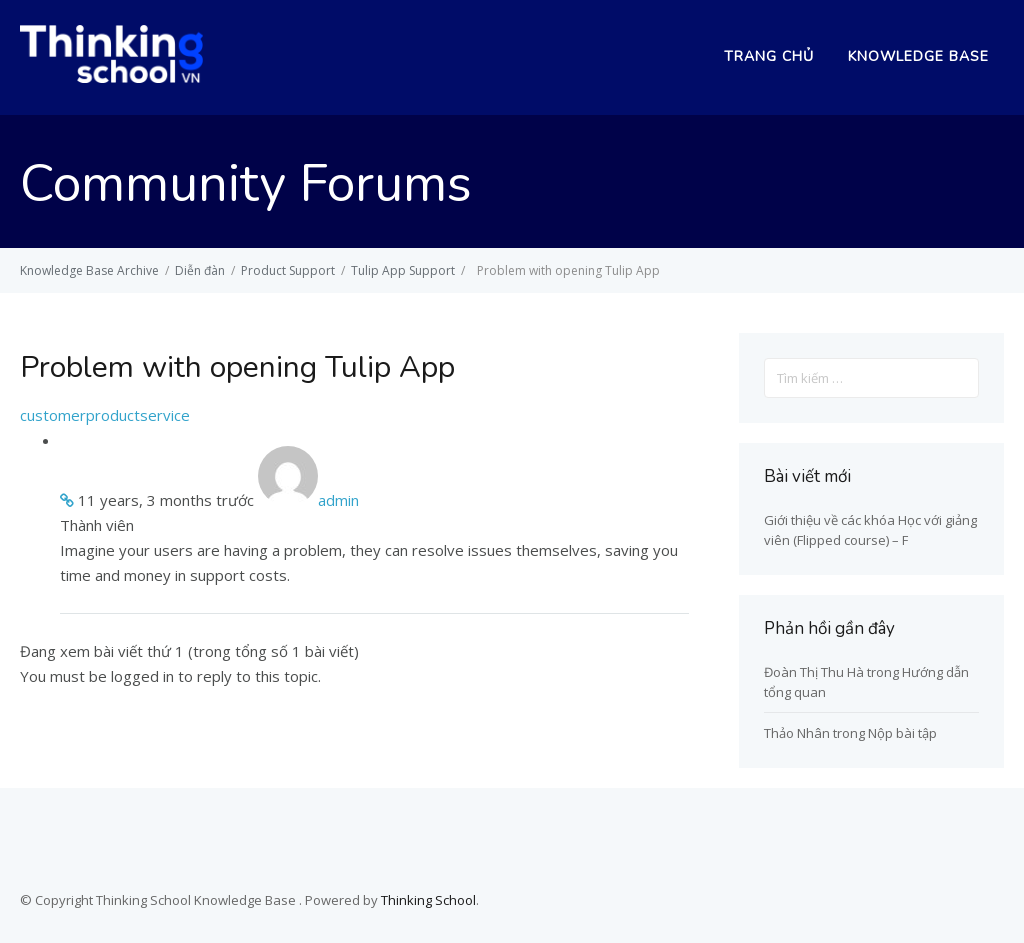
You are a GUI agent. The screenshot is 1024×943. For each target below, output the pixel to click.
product (113, 415)
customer (53, 415)
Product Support (288, 270)
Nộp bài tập (902, 733)
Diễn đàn (200, 270)
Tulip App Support (403, 270)
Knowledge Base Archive (89, 270)
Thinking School (428, 900)
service (165, 415)
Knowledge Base (918, 56)
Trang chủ (769, 56)
